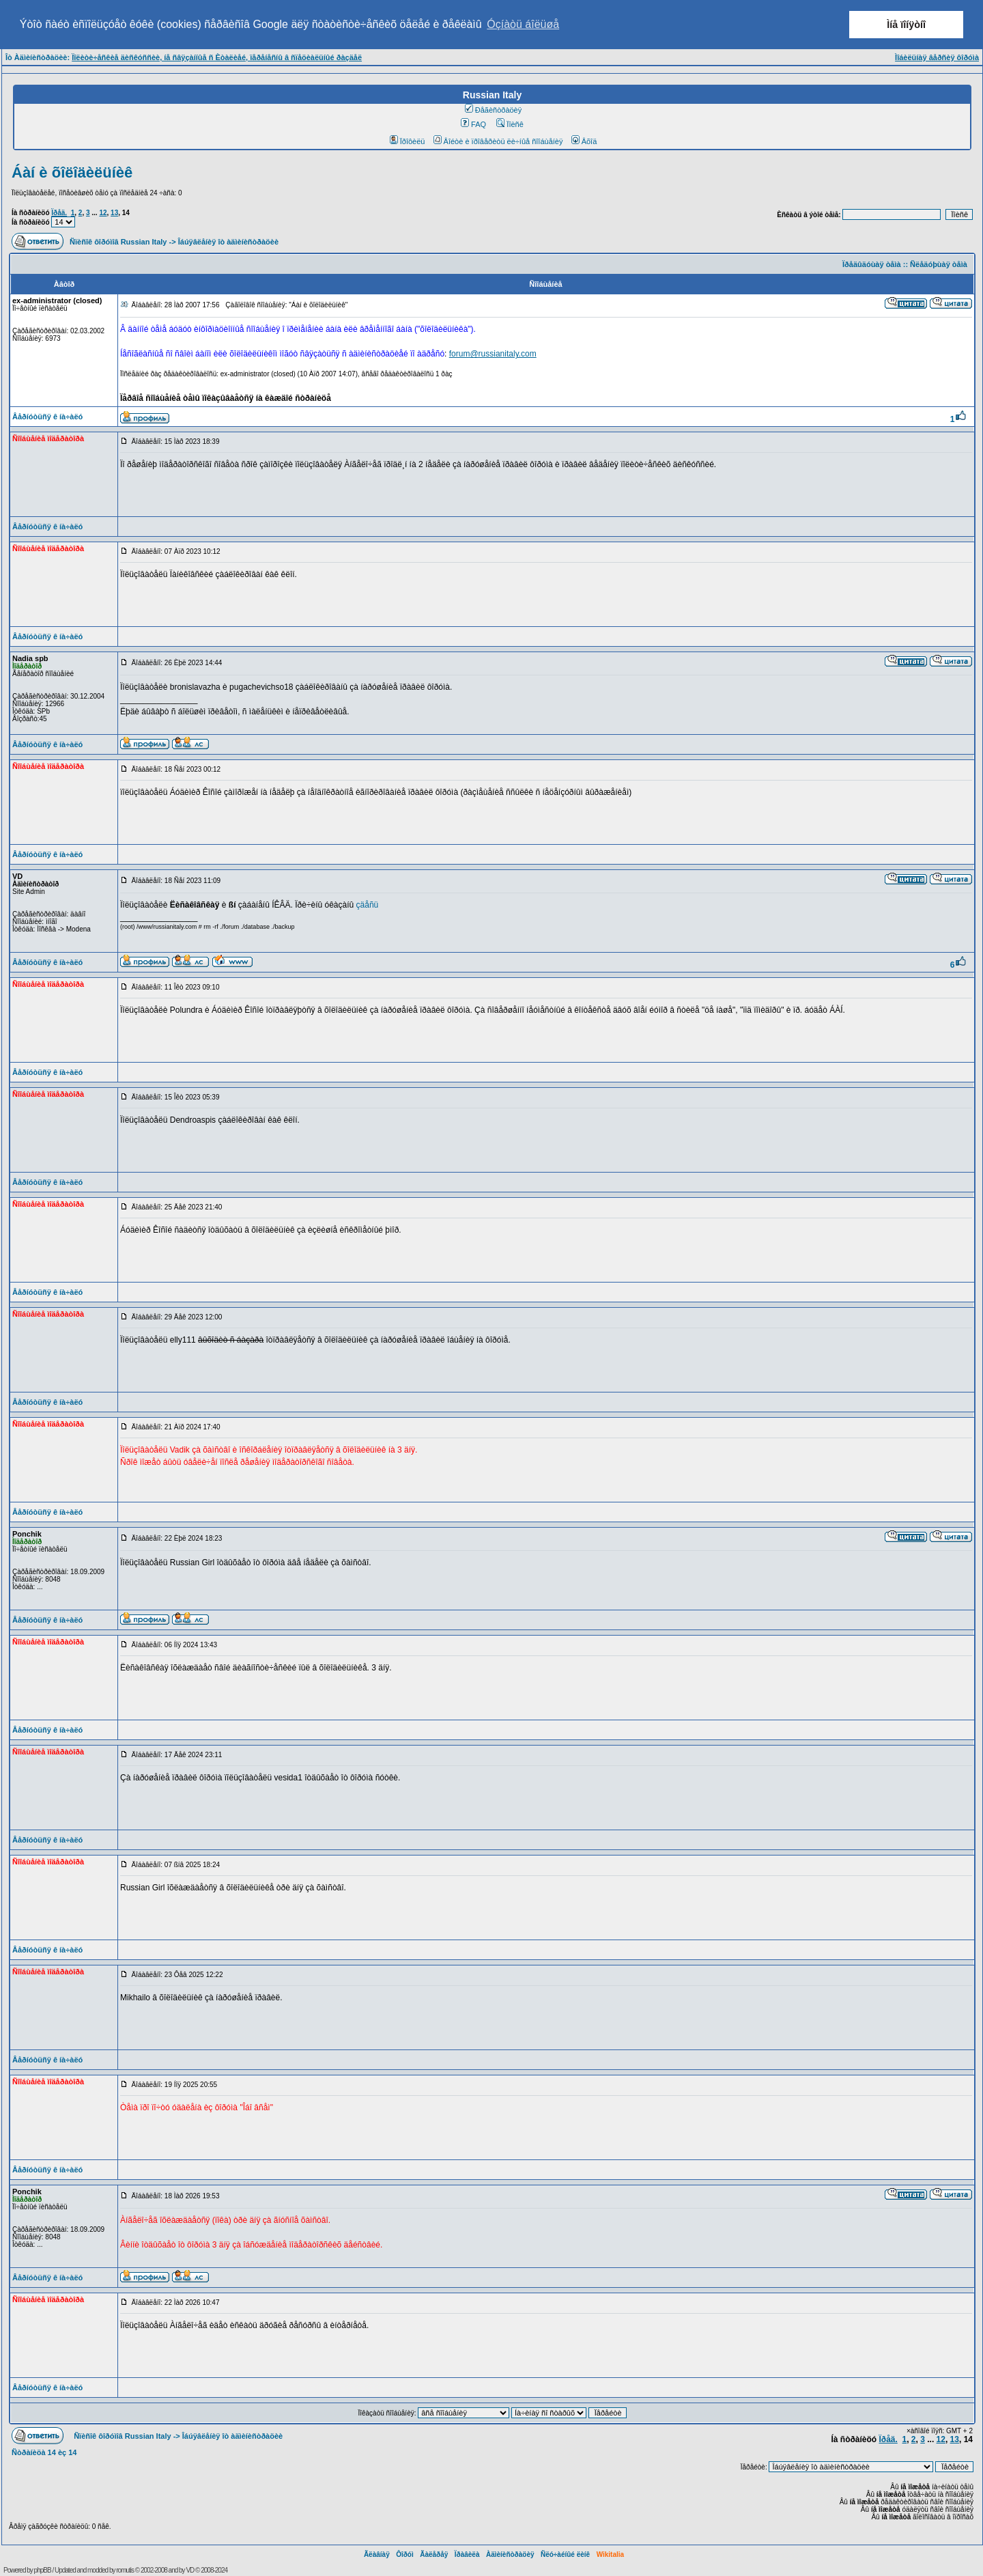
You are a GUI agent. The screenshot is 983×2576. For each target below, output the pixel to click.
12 (102, 212)
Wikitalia (610, 2554)
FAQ (473, 124)
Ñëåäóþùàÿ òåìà (938, 264)
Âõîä (584, 141)
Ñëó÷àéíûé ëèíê (565, 2554)
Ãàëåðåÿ (434, 2554)
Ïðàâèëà (467, 2554)
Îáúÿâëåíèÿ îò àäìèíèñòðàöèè (228, 242)
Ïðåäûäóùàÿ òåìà (871, 264)
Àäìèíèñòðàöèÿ (510, 2554)
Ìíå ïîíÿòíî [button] (906, 24)
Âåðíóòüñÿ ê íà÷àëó (47, 416)
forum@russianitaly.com (493, 354)
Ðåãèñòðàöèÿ (493, 110)
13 (114, 212)
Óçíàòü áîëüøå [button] (523, 24)
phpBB (42, 2570)
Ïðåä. (59, 212)
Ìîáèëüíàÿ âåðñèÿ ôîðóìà (937, 57)
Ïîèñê (509, 124)
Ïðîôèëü (407, 141)
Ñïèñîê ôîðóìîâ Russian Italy (118, 242)
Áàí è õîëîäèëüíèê (72, 172)
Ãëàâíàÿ (377, 2554)
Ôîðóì (405, 2554)
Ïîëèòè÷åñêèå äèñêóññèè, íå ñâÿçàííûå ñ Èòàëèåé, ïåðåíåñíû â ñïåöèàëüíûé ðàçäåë (217, 57)
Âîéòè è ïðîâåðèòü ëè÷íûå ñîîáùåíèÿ (498, 141)
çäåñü (367, 905)
